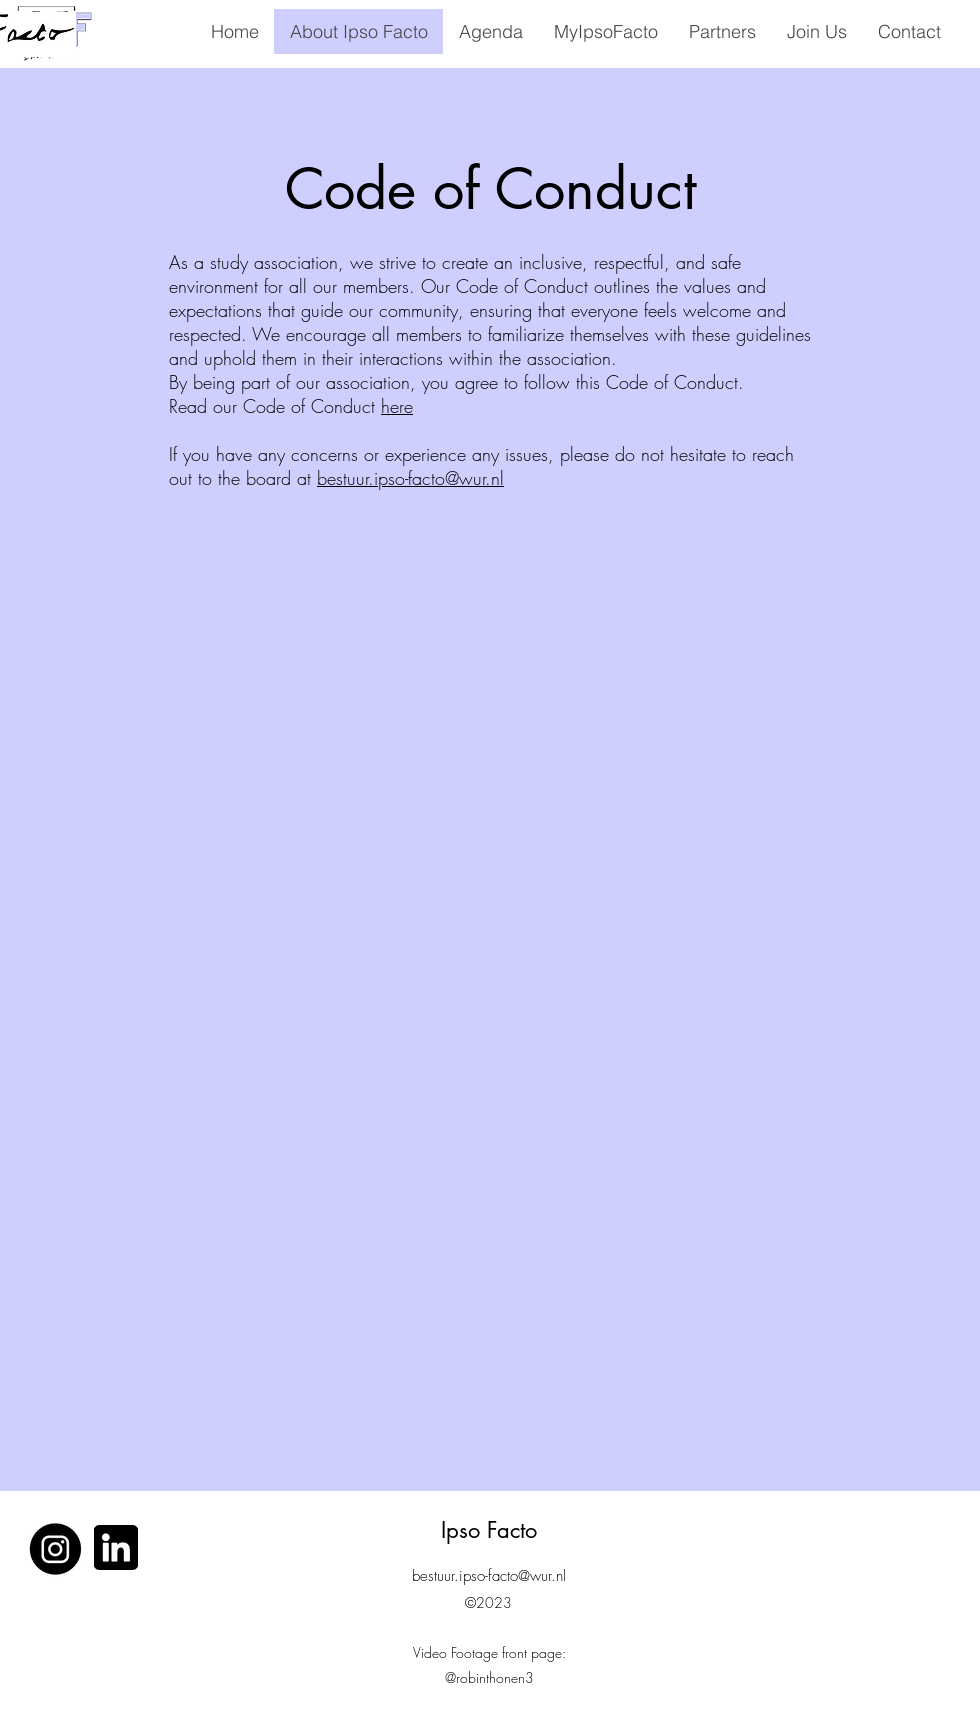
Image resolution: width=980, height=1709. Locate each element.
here (397, 406)
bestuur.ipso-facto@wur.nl (410, 478)
